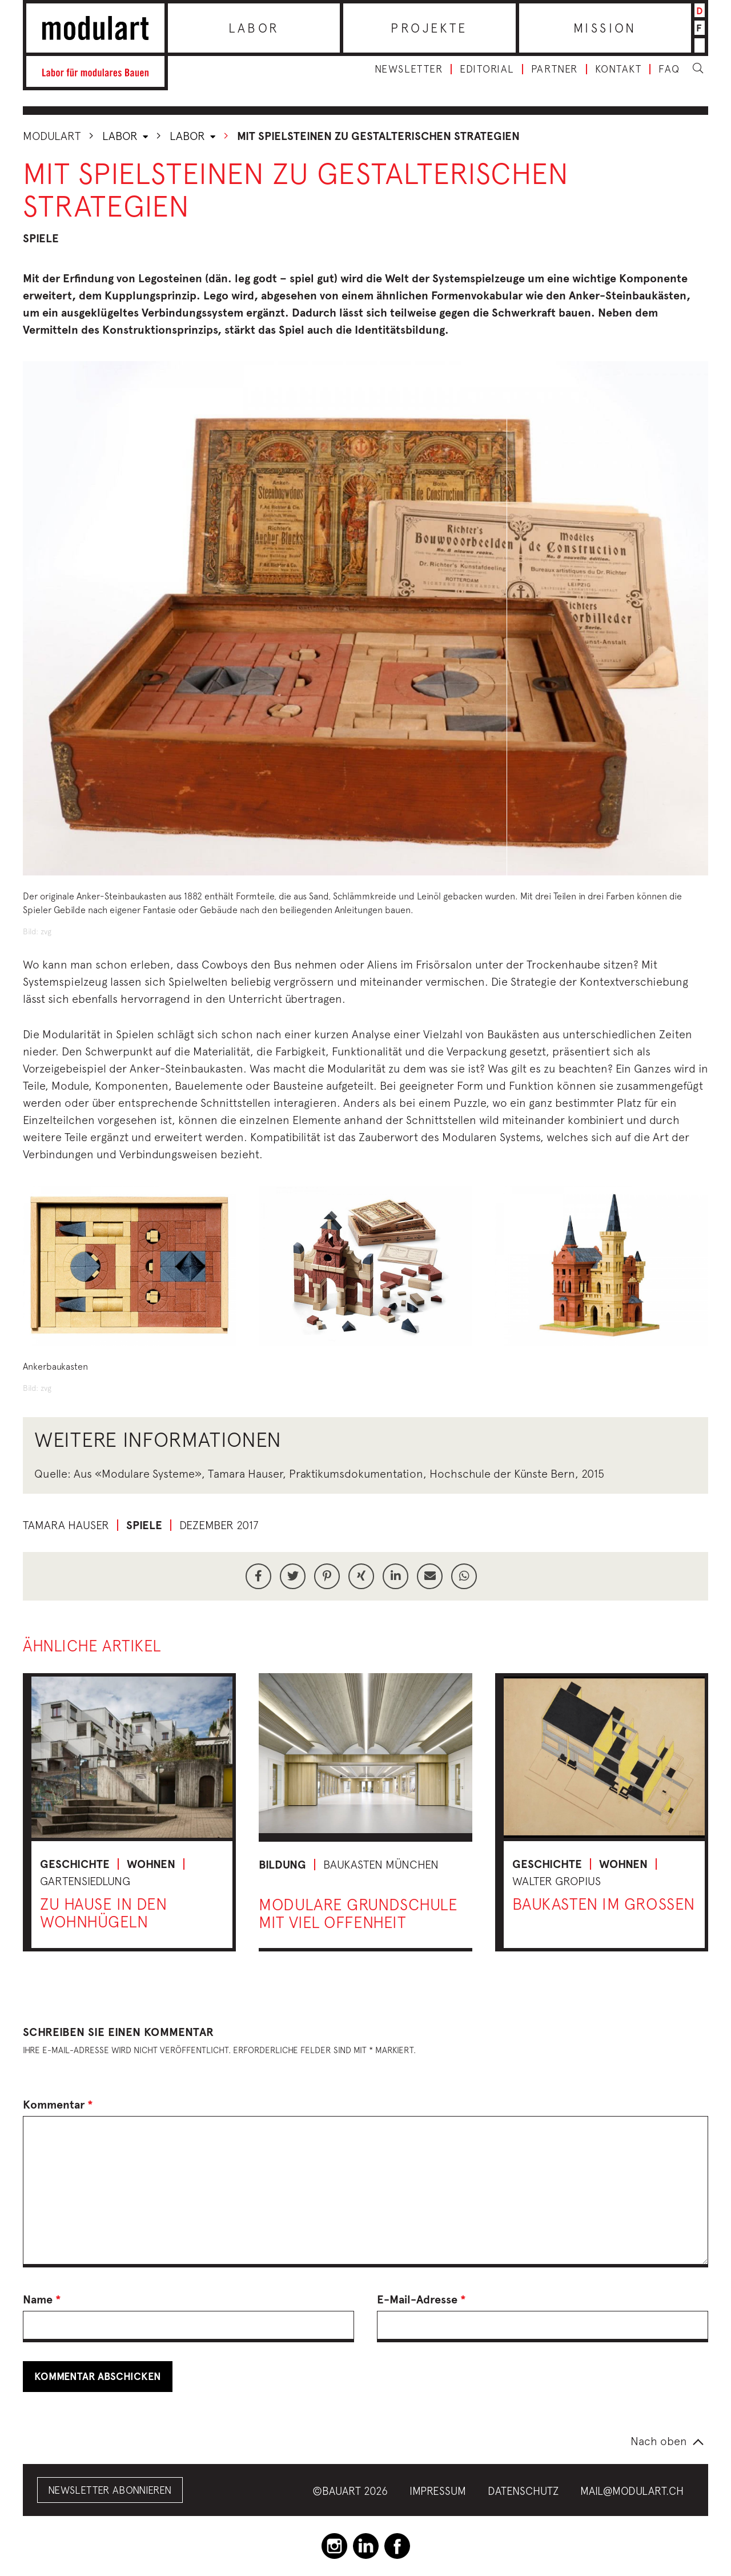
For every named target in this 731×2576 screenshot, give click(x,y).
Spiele (41, 238)
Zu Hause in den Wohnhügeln (103, 1912)
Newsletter (409, 69)
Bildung (282, 1864)
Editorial (487, 69)
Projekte (429, 28)
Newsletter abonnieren (110, 2490)
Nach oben (658, 2440)
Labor (254, 28)
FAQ (669, 69)
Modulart (52, 135)
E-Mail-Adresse (421, 2299)
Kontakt (618, 69)
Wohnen (151, 1864)
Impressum (437, 2491)
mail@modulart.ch (632, 2491)
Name (42, 2299)
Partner (554, 69)
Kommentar (58, 2104)
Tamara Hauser (66, 1524)
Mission (605, 28)
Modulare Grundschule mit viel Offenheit (358, 1913)
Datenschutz (523, 2491)
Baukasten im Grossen (603, 1903)
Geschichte (75, 1864)
